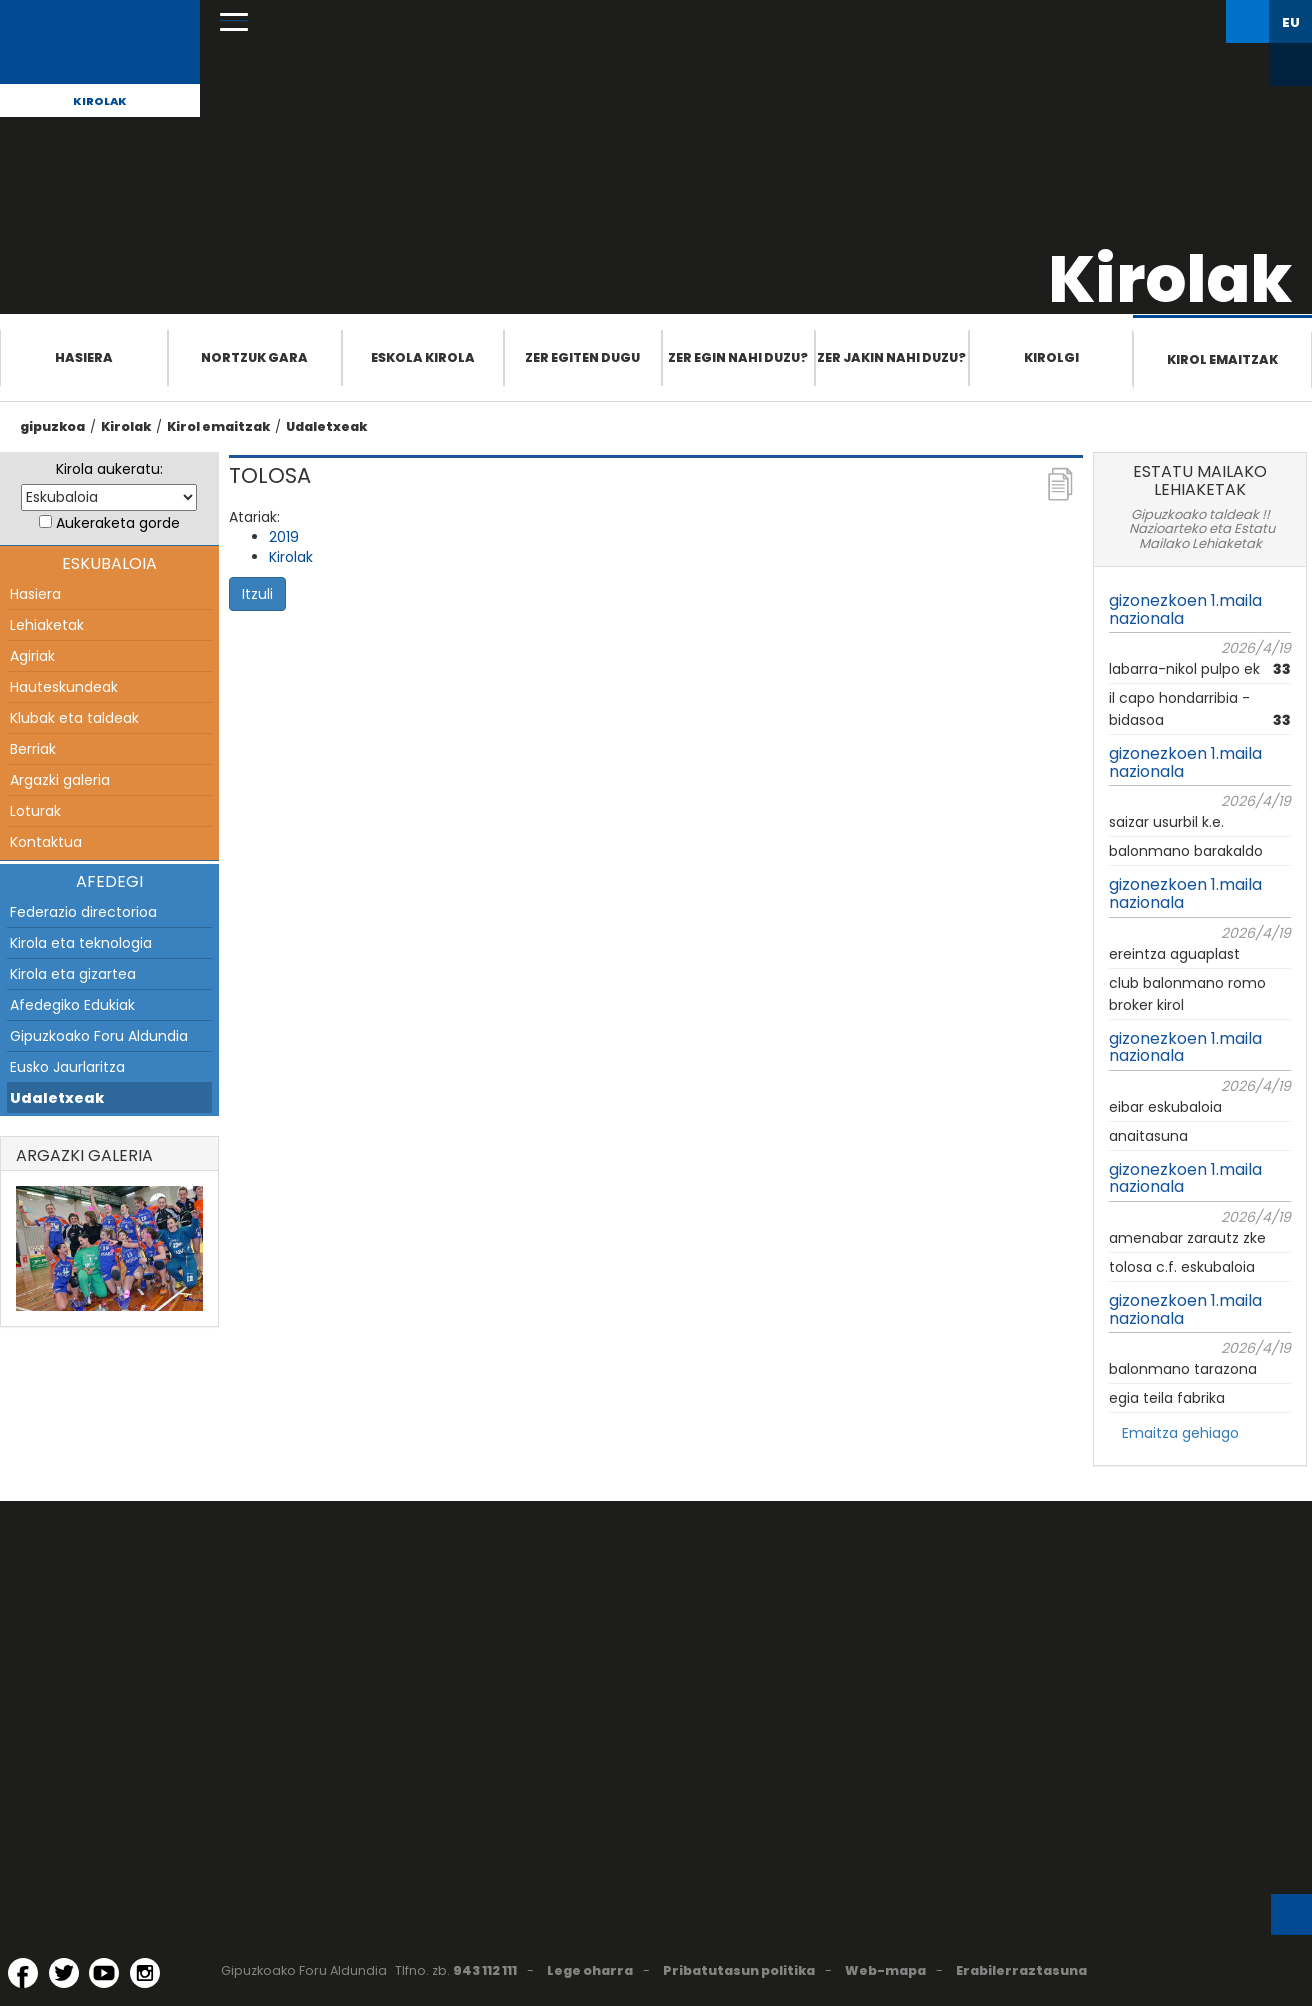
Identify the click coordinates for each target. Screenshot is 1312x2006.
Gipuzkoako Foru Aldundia (99, 1036)
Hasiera (84, 357)
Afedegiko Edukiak (72, 1005)
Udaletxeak (326, 426)
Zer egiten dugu (582, 357)
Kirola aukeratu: (109, 469)
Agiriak (32, 656)
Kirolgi (1051, 357)
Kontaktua (46, 842)
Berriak (33, 749)
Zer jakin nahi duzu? (891, 357)
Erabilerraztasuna (1021, 1970)
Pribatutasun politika (739, 1970)
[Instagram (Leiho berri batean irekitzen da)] (145, 1973)
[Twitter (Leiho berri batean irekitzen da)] (64, 1973)
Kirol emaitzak (1222, 359)
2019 (284, 537)
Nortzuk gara (254, 357)
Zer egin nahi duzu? (738, 357)
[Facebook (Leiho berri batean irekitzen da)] (23, 1973)
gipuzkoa (52, 426)
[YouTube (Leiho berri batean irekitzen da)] (104, 1973)
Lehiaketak (47, 625)
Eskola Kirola (423, 357)
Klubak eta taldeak (74, 718)
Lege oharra (590, 1970)
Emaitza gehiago (1180, 1433)
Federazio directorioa (83, 912)
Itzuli (257, 594)
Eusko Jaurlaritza (67, 1067)
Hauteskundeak (64, 687)
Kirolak (100, 101)
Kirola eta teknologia (81, 943)
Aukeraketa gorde (118, 523)
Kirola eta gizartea (73, 974)
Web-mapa (885, 1970)
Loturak (35, 811)
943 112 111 (485, 1970)
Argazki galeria (60, 780)
